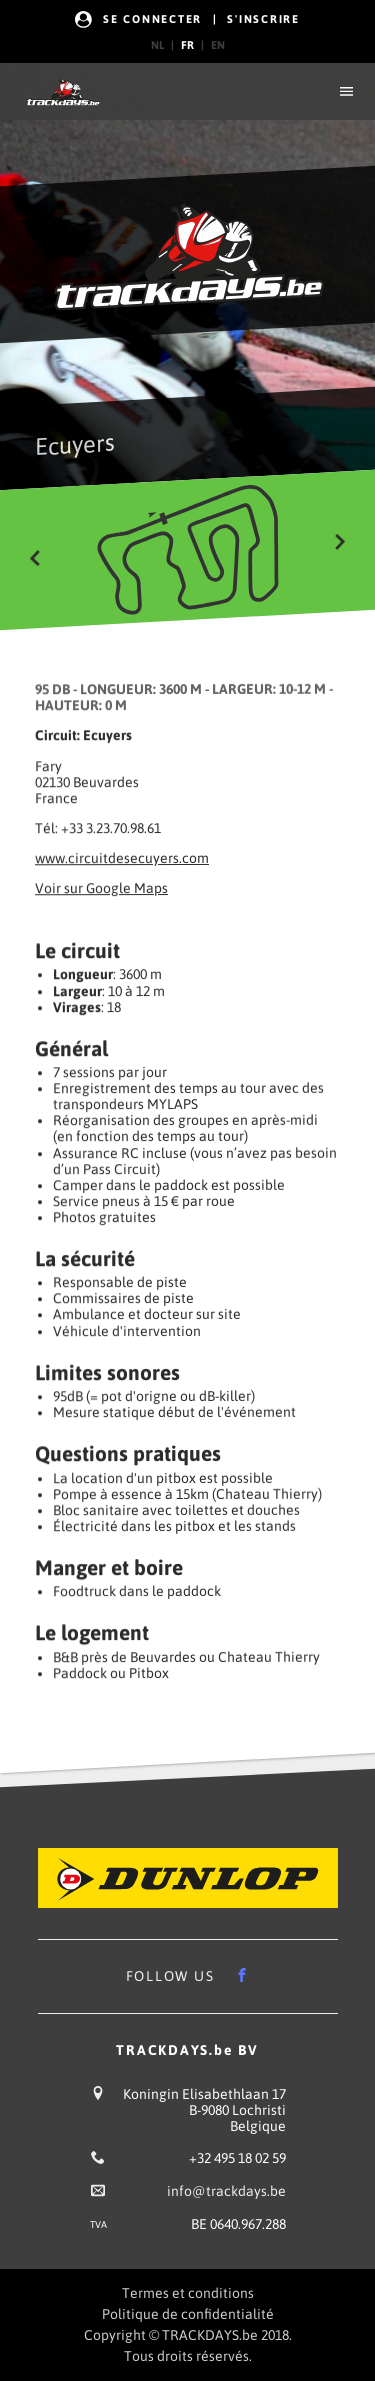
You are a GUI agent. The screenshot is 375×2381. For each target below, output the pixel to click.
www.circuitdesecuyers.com (122, 858)
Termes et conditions (188, 2293)
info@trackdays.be (226, 2191)
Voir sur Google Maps (101, 889)
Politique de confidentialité (188, 2314)
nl (157, 45)
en (218, 45)
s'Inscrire (263, 19)
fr (187, 45)
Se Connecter (152, 19)
